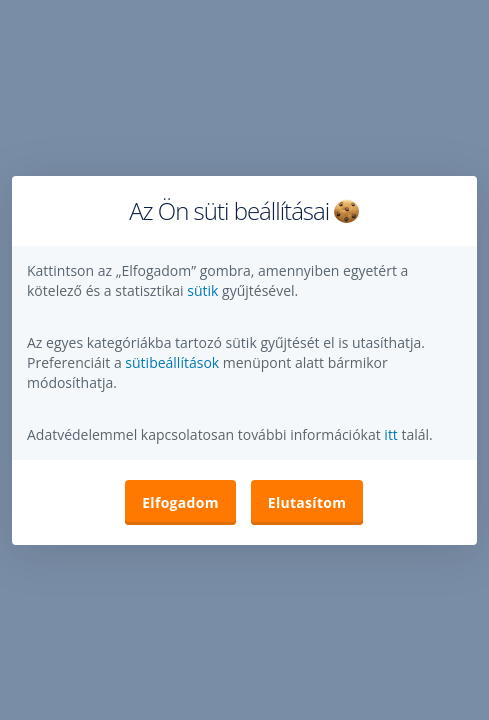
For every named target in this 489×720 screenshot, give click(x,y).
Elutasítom (307, 502)
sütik (204, 290)
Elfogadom (180, 502)
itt (391, 434)
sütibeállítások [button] (172, 362)
